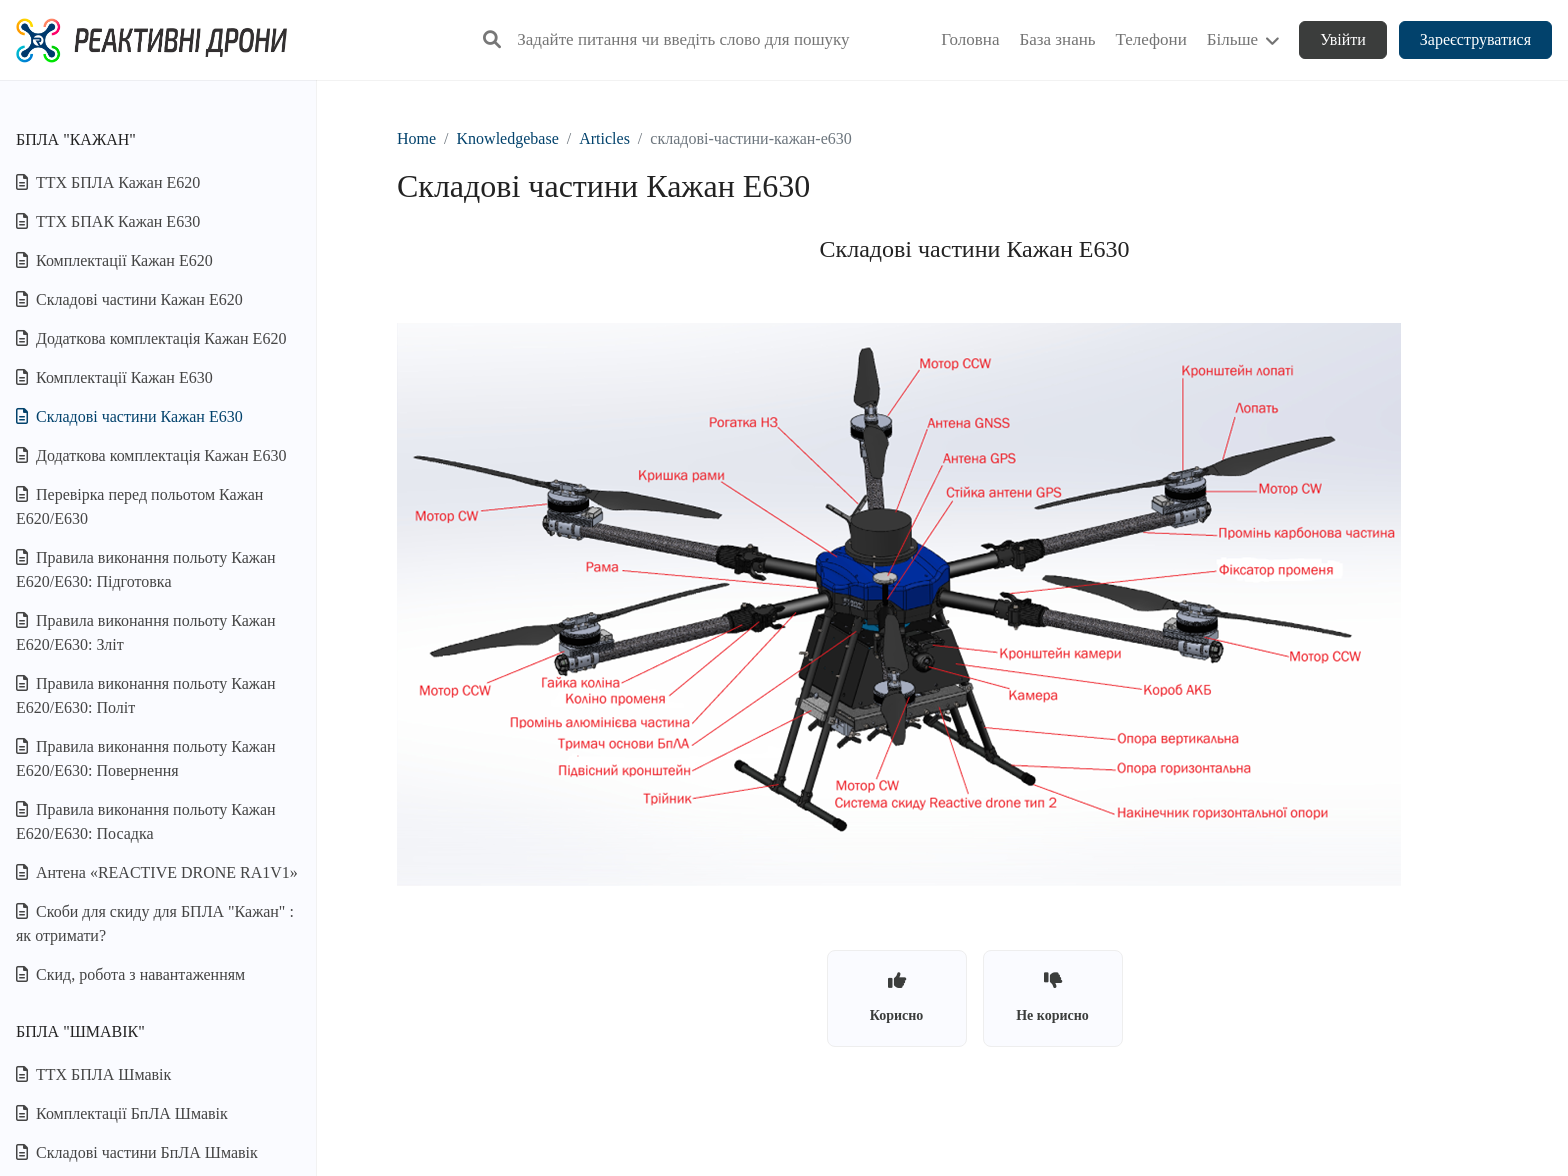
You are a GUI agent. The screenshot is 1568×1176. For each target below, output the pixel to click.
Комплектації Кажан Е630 (114, 377)
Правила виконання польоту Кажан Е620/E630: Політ (146, 695)
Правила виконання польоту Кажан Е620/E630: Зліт (146, 632)
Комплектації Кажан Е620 (114, 260)
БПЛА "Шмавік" (80, 1031)
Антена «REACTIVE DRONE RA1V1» (157, 872)
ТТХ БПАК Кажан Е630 (108, 221)
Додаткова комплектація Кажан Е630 (151, 455)
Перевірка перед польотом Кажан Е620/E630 (139, 506)
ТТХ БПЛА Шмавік (93, 1074)
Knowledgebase (508, 138)
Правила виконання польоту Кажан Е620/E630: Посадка (146, 821)
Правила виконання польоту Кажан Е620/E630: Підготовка (146, 569)
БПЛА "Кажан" (76, 139)
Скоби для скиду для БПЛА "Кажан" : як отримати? (155, 923)
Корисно (897, 997)
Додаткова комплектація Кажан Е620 (151, 338)
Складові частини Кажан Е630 (129, 416)
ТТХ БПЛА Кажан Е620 (108, 182)
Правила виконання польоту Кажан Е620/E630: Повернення (146, 758)
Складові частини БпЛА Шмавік (137, 1152)
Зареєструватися (1475, 39)
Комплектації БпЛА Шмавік (122, 1113)
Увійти (1343, 39)
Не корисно (1052, 997)
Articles (604, 138)
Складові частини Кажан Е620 (129, 299)
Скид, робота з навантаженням (130, 974)
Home (416, 138)
